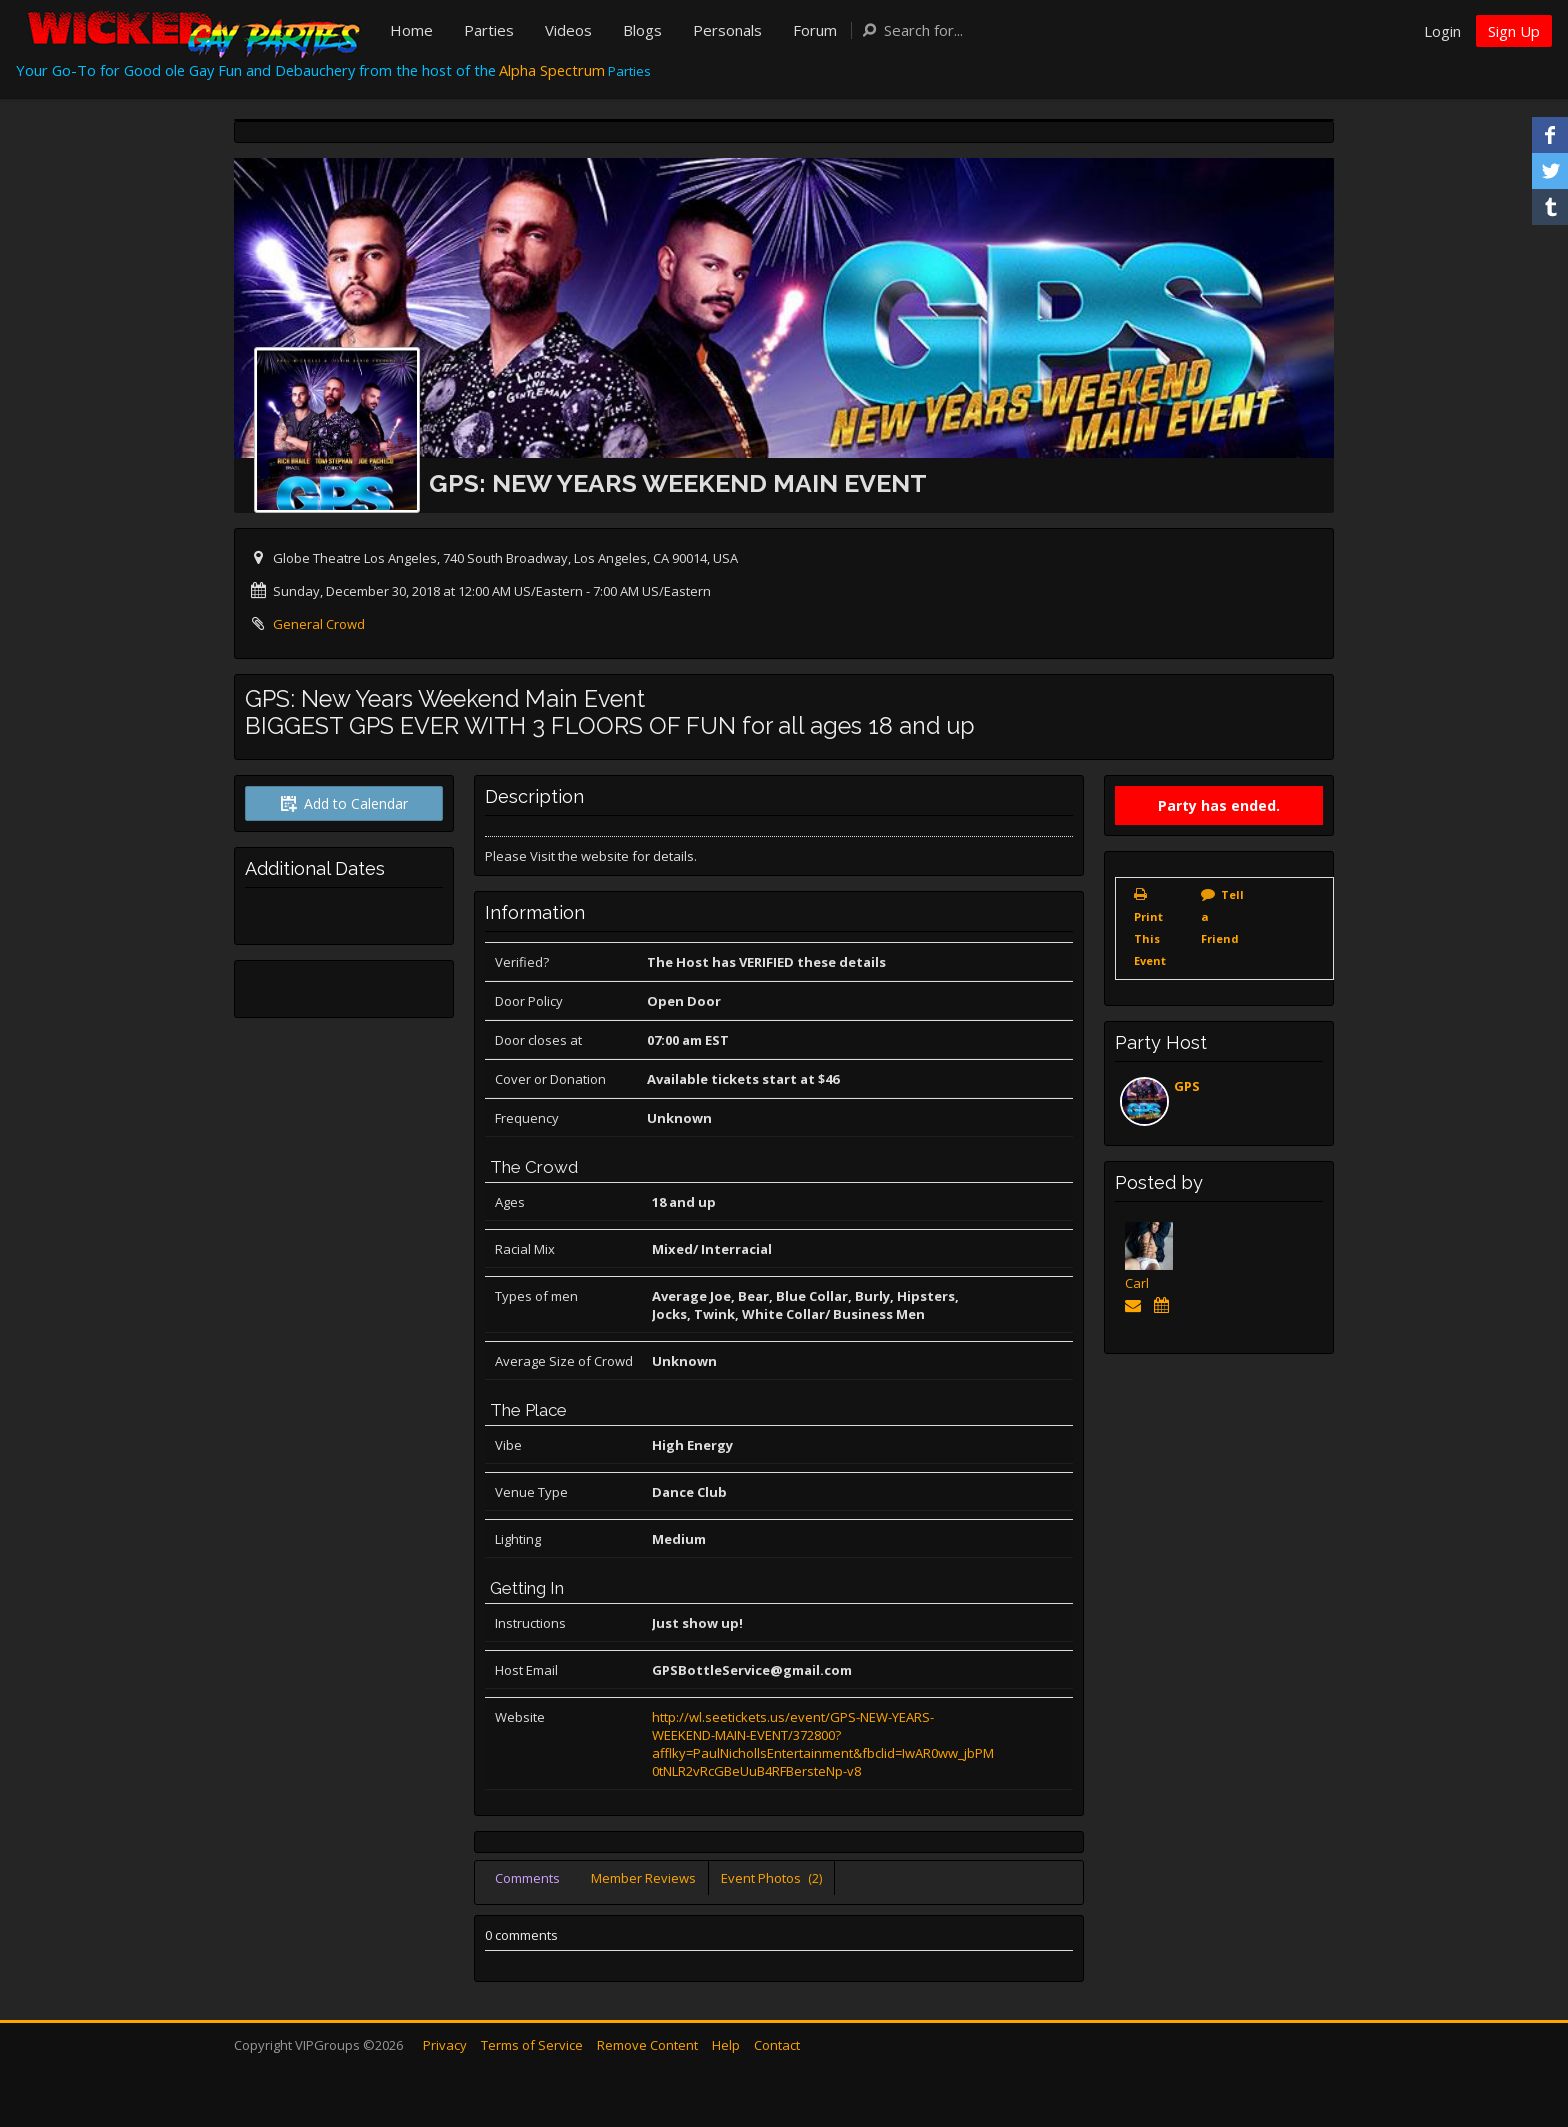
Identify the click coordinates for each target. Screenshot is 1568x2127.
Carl (1137, 1283)
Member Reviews (643, 1878)
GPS (1187, 1086)
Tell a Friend (1222, 916)
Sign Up (1514, 31)
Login (1442, 31)
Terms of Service (532, 2045)
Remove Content (647, 2045)
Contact (777, 2045)
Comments (527, 1878)
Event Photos (771, 1878)
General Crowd (319, 624)
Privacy (445, 2045)
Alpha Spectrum (552, 70)
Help (726, 2045)
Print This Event (1150, 938)
